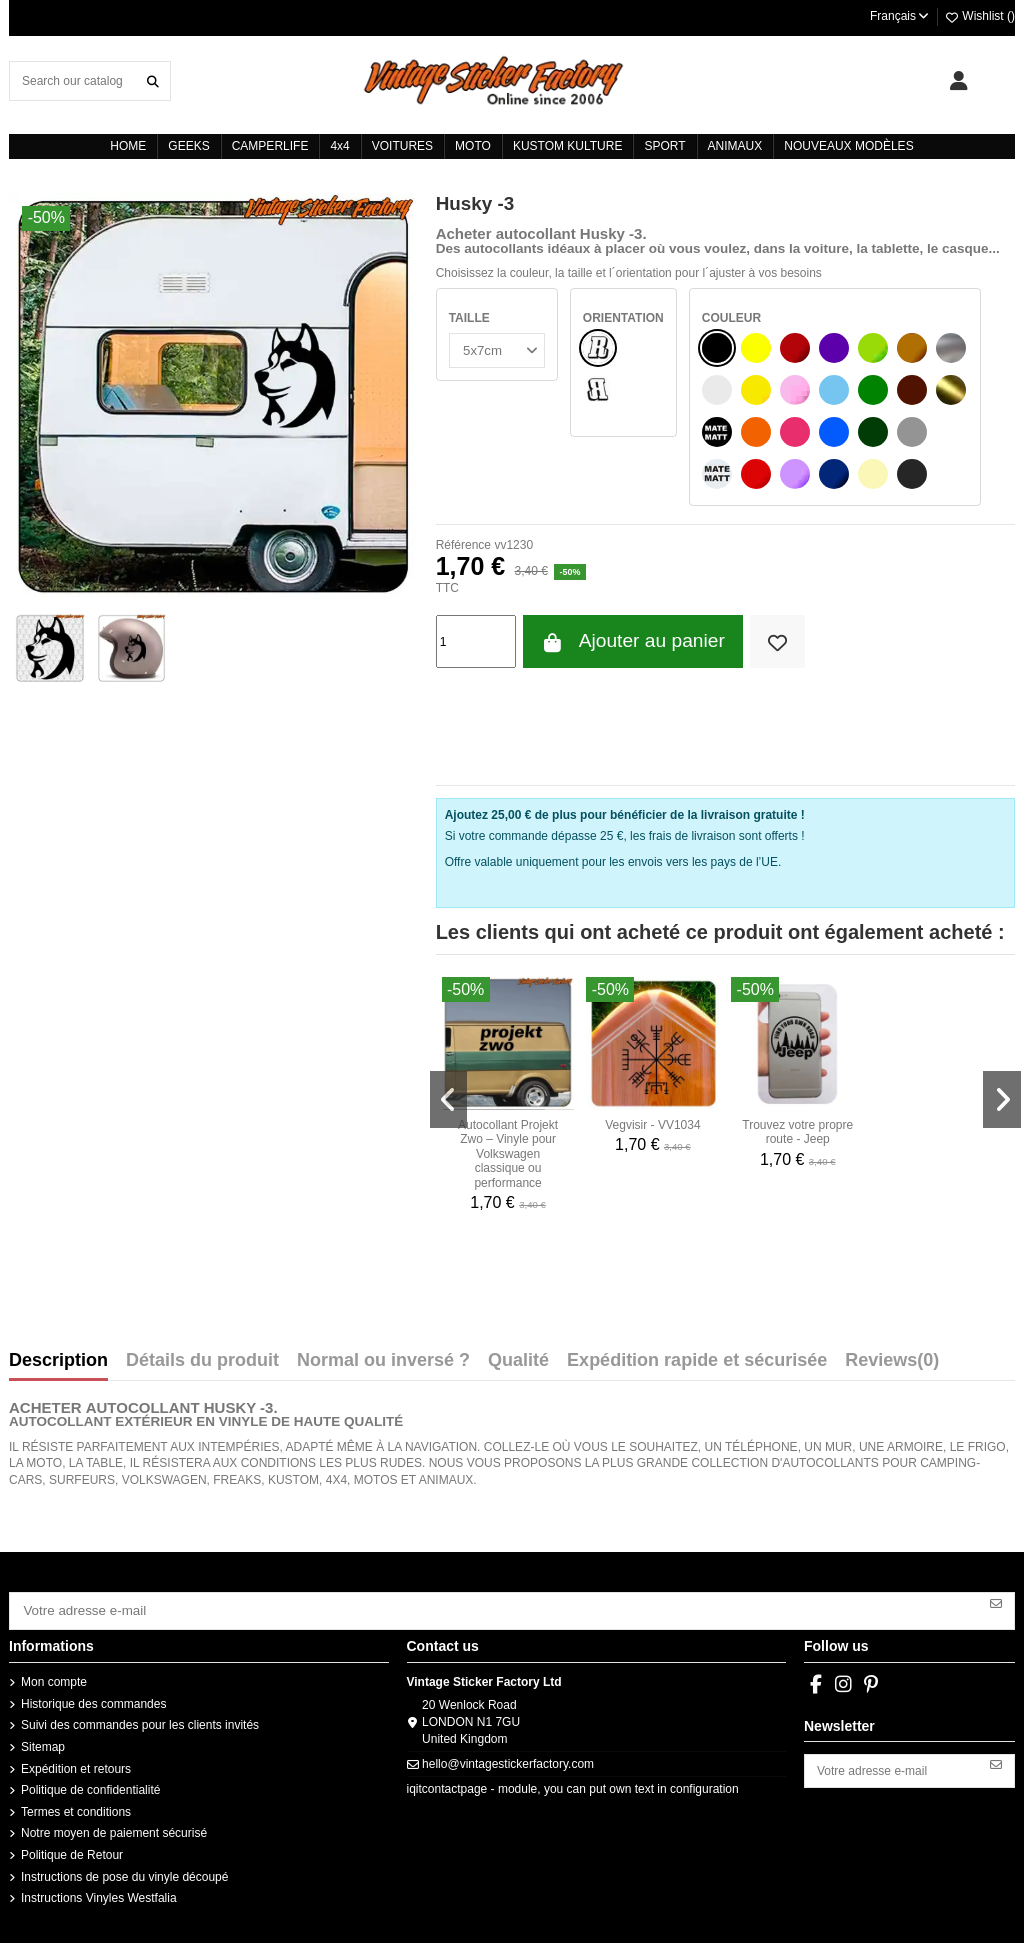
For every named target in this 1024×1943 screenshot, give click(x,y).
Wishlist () (979, 16)
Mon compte (54, 1678)
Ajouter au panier (633, 641)
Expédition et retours (76, 1765)
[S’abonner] (996, 1602)
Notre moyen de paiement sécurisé (114, 1830)
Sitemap (43, 1743)
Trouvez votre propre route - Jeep (797, 1132)
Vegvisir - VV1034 (652, 1125)
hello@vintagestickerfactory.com (508, 1760)
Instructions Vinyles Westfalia (99, 1894)
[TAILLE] (495, 349)
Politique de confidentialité (90, 1786)
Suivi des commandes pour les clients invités (140, 1722)
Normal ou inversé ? (383, 1361)
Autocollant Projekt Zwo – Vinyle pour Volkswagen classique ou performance (508, 1154)
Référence (463, 545)
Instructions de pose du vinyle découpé (124, 1873)
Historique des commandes (93, 1700)
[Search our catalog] (153, 80)
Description (58, 1361)
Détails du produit (202, 1361)
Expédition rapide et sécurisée (697, 1361)
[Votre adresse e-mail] (494, 1609)
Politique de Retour (72, 1851)
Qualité (518, 1361)
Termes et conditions (76, 1808)
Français (900, 16)
